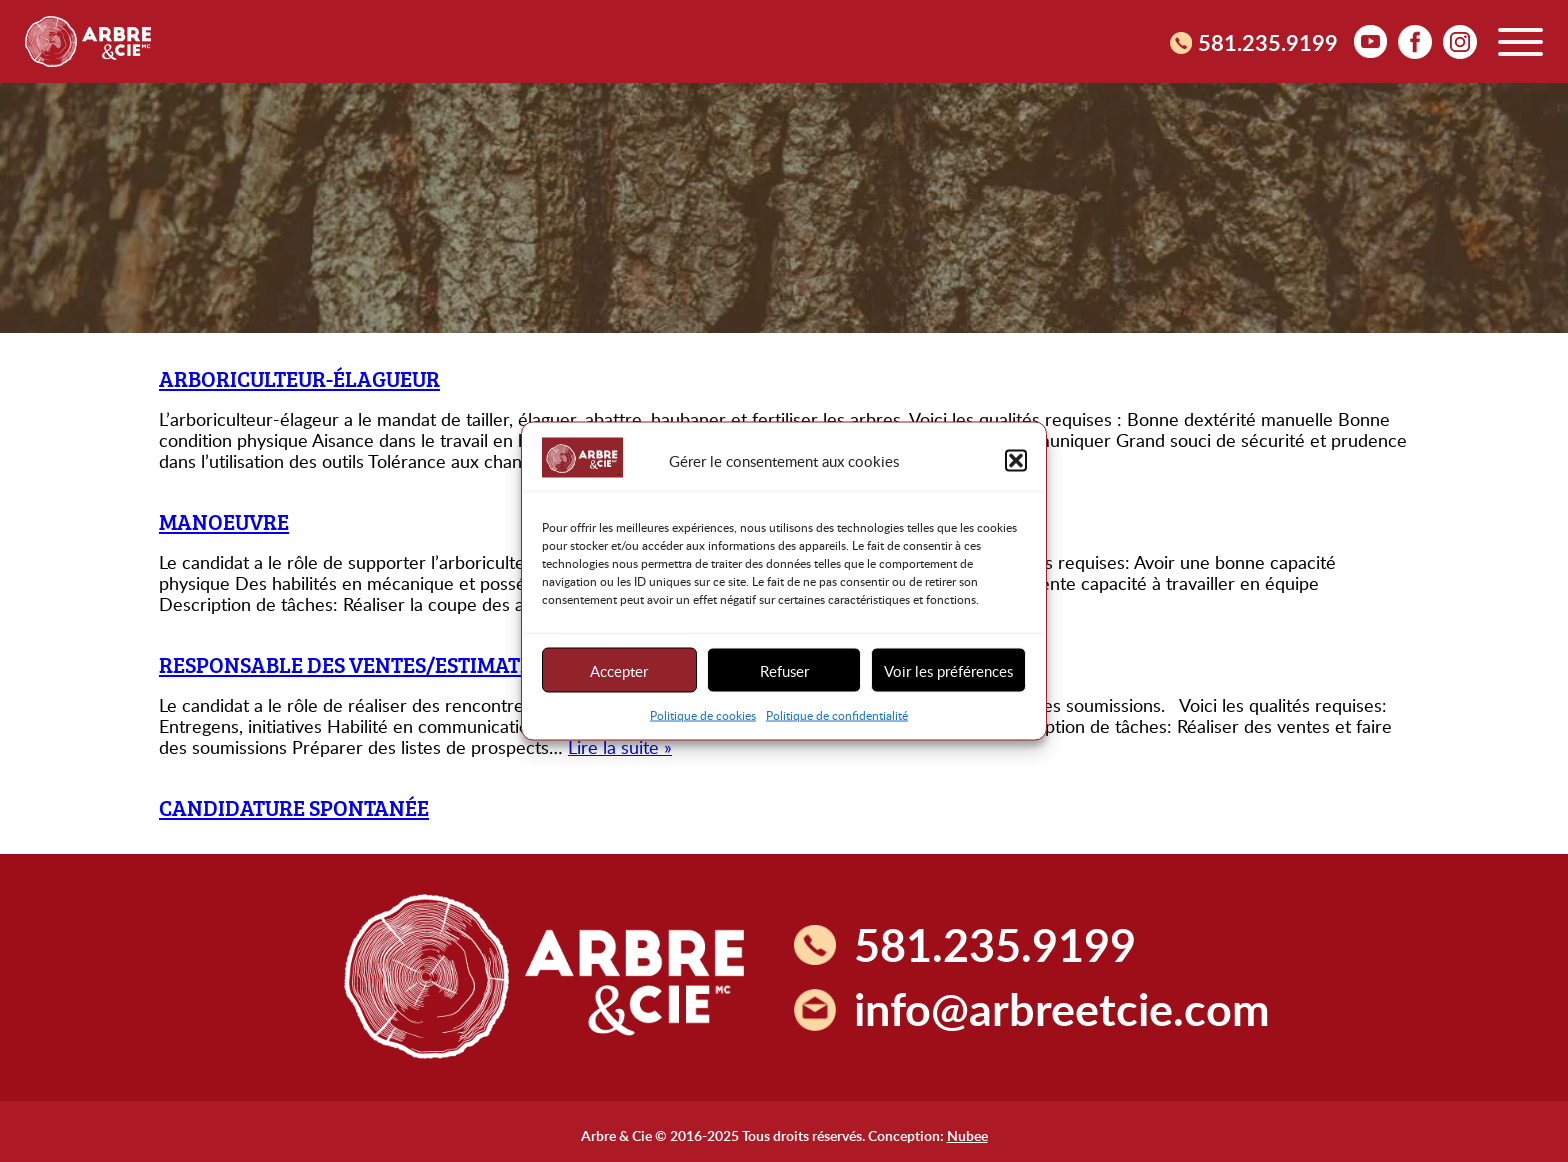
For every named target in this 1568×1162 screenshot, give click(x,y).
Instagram (1460, 41)
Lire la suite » (620, 747)
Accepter (619, 670)
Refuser (784, 670)
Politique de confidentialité (837, 715)
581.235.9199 (1268, 42)
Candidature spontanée (294, 807)
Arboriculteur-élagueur (299, 378)
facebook (1415, 41)
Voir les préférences (948, 670)
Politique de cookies (703, 715)
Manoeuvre (224, 521)
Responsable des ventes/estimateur (359, 664)
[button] (1016, 460)
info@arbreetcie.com (1062, 1008)
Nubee (967, 1135)
